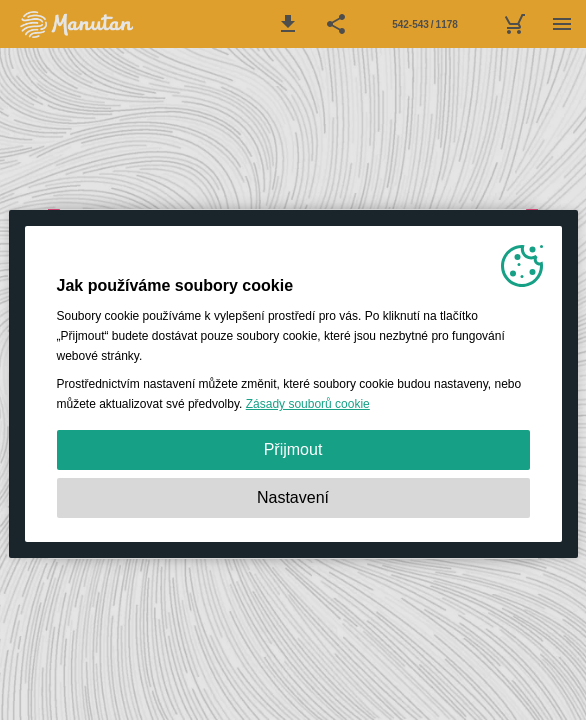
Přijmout (293, 449)
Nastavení (293, 497)
